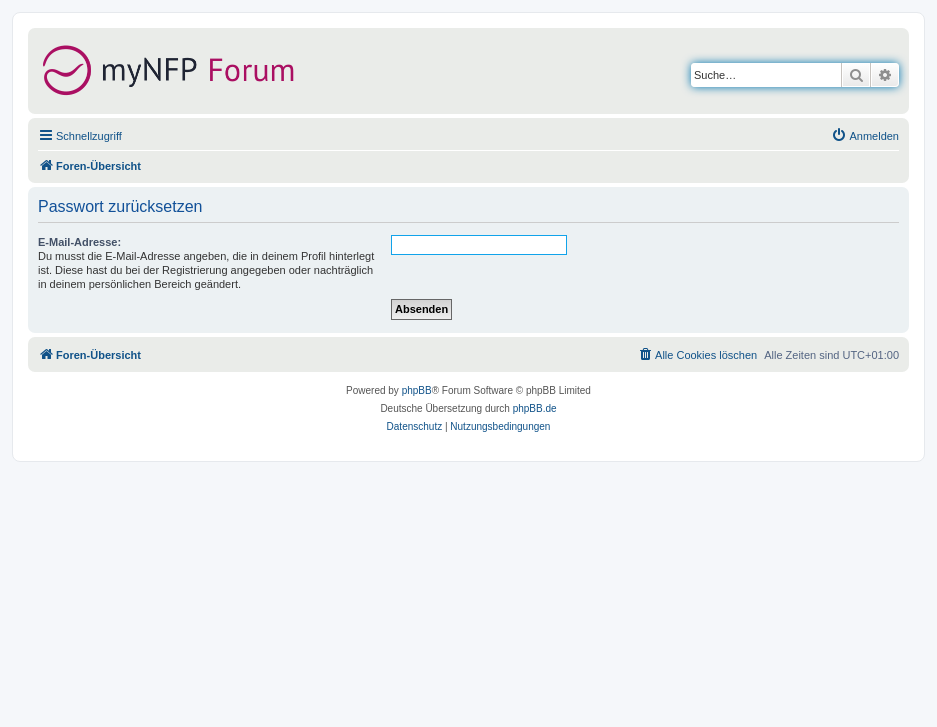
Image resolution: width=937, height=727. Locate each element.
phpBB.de (535, 408)
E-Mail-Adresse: (79, 242)
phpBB (417, 390)
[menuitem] (865, 136)
